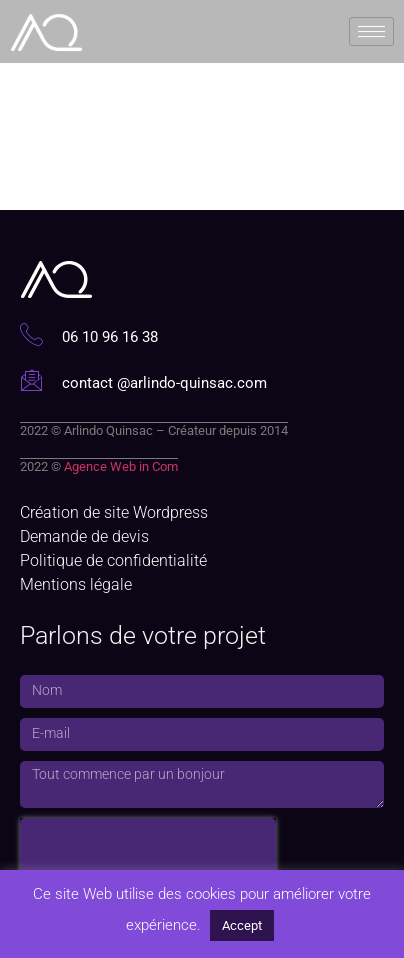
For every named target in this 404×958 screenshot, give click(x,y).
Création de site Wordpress (114, 512)
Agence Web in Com (121, 466)
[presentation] (148, 848)
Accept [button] (242, 925)
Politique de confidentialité (113, 560)
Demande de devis (84, 536)
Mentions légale (76, 584)
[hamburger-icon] (371, 29)
